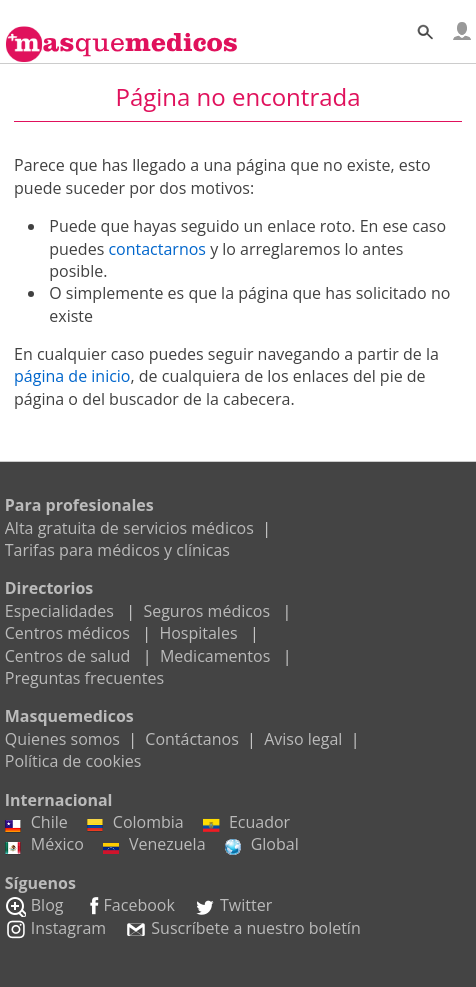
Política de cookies (73, 761)
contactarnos (157, 249)
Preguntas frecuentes (84, 678)
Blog (34, 905)
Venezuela (154, 844)
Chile (36, 822)
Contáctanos (191, 739)
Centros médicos (67, 633)
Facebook (129, 905)
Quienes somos (62, 739)
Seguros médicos (206, 611)
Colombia (135, 822)
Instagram (55, 928)
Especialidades (59, 611)
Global (262, 844)
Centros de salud (68, 656)
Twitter (233, 905)
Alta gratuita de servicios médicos (129, 528)
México (44, 844)
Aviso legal (303, 739)
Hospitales (198, 633)
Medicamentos (215, 656)
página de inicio (72, 376)
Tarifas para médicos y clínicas (117, 550)
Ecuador (246, 822)
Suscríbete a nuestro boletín (242, 928)
